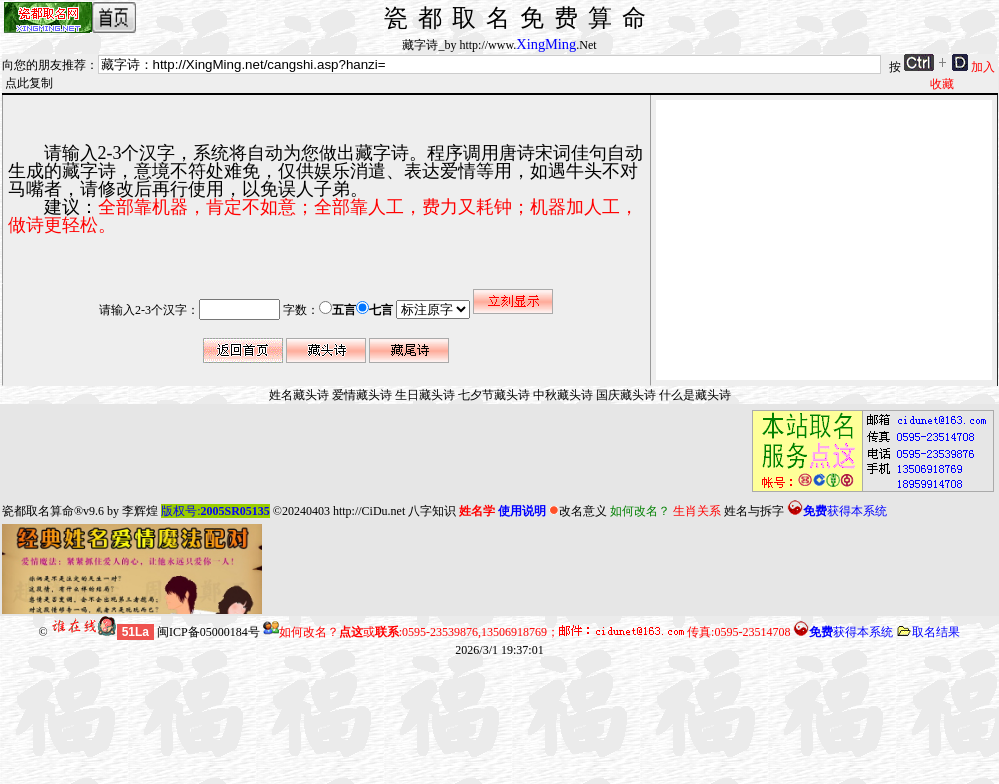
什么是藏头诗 (695, 395)
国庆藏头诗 (626, 395)
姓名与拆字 (754, 511)
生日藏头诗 (425, 395)
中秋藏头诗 (563, 395)
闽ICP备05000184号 (208, 632)
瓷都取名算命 (38, 511)
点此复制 (29, 83)
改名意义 (578, 511)
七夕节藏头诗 (494, 395)
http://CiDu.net (369, 511)
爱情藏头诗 (362, 395)
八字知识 (432, 511)
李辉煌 (140, 511)
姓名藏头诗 (299, 395)
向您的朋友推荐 (44, 65)
